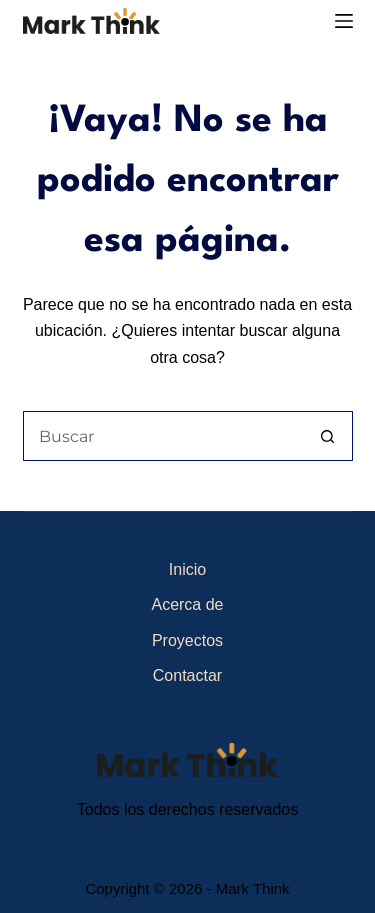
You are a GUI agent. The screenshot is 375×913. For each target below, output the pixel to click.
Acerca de (187, 604)
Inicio (187, 569)
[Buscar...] (163, 436)
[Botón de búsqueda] (328, 436)
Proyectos (187, 640)
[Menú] (344, 21)
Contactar (187, 675)
